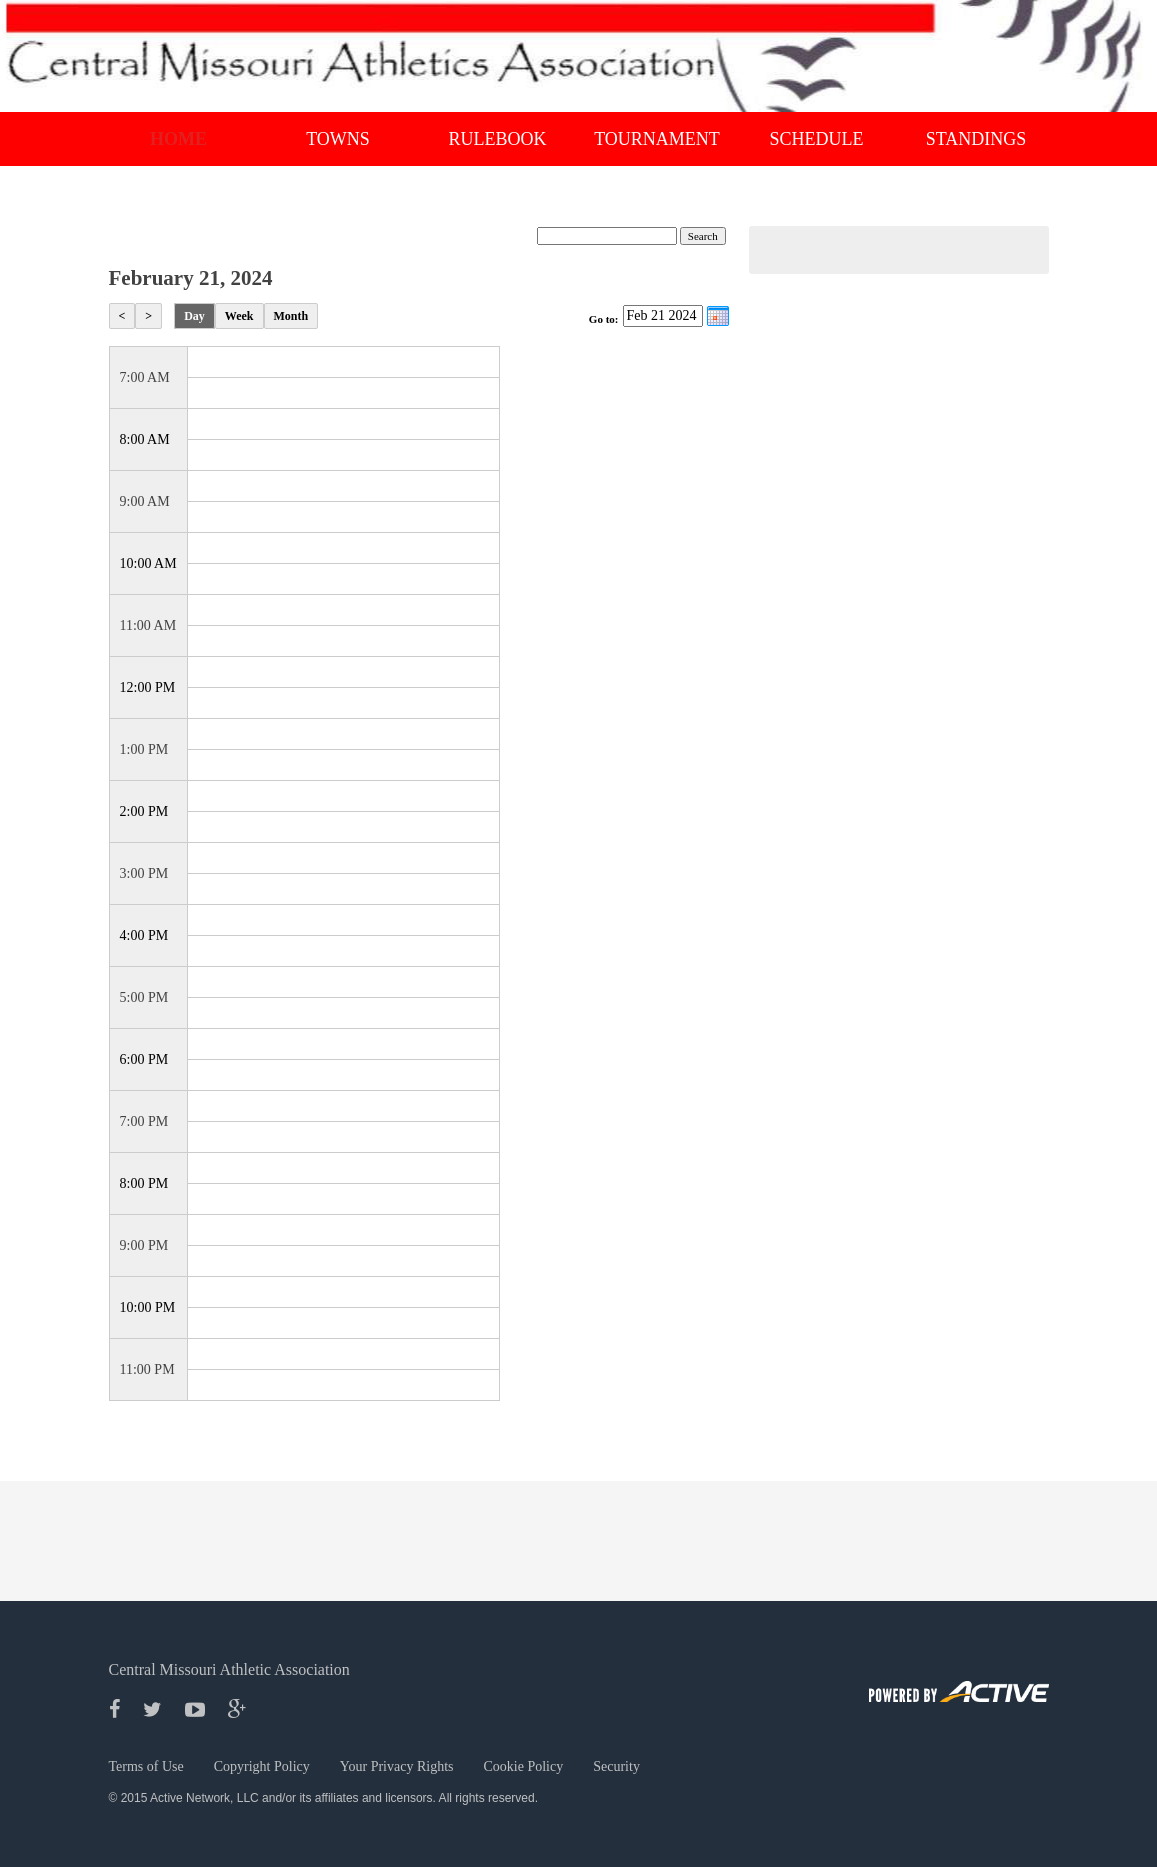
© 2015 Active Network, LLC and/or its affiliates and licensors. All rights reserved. (324, 1798)
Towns (338, 139)
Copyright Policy (262, 1766)
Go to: (604, 319)
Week (239, 316)
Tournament (657, 139)
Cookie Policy (524, 1766)
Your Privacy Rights (397, 1766)
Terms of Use (146, 1766)
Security (616, 1766)
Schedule (817, 139)
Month (291, 316)
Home (178, 139)
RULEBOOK (498, 139)
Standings (976, 139)
